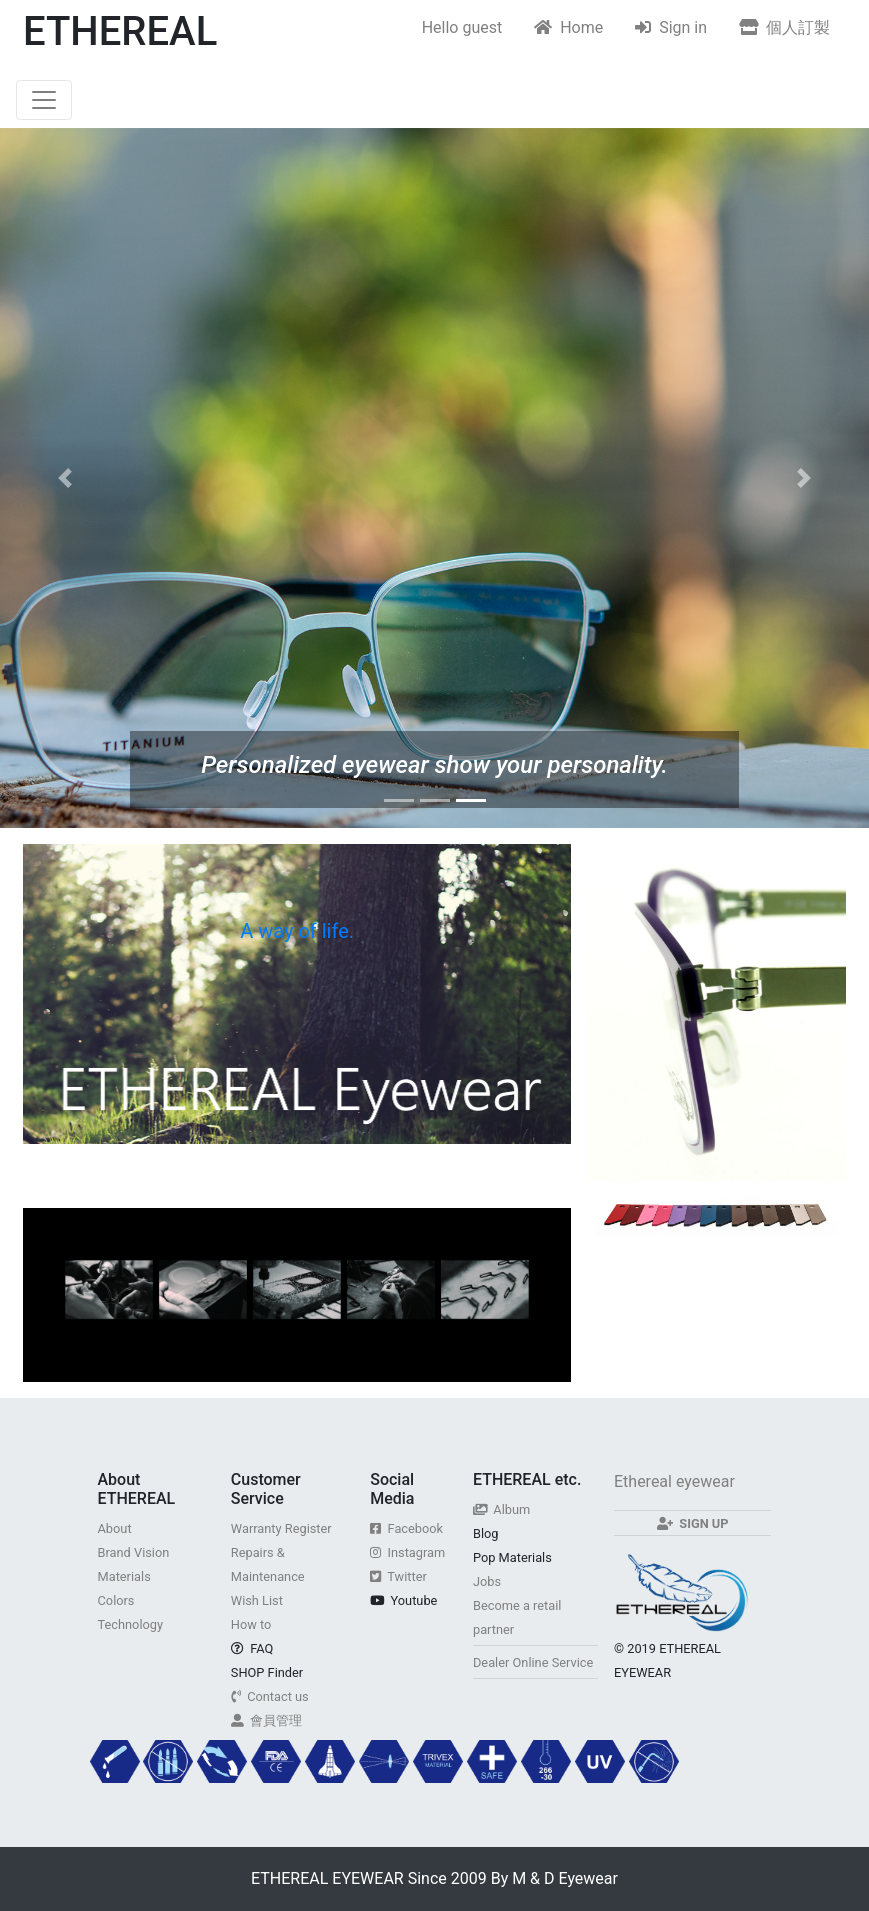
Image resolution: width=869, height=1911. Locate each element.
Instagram (407, 1552)
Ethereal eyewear (674, 1481)
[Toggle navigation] (44, 100)
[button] (65, 478)
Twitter (398, 1576)
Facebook (406, 1528)
